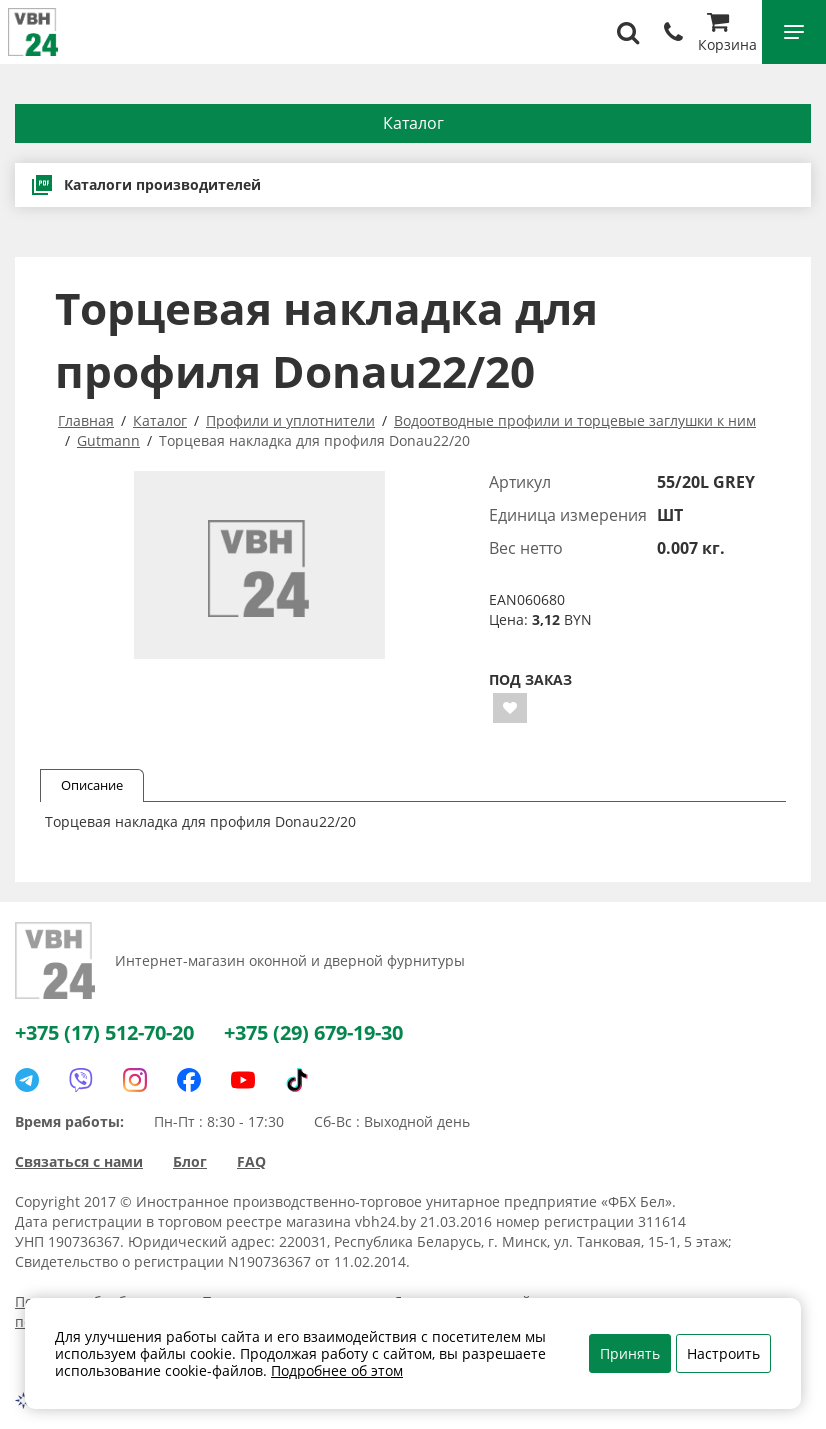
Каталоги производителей (145, 185)
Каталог (413, 123)
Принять (630, 1353)
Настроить (723, 1353)
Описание (92, 785)
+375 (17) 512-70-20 (104, 1032)
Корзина (727, 34)
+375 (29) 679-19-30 (313, 1032)
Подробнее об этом (337, 1370)
